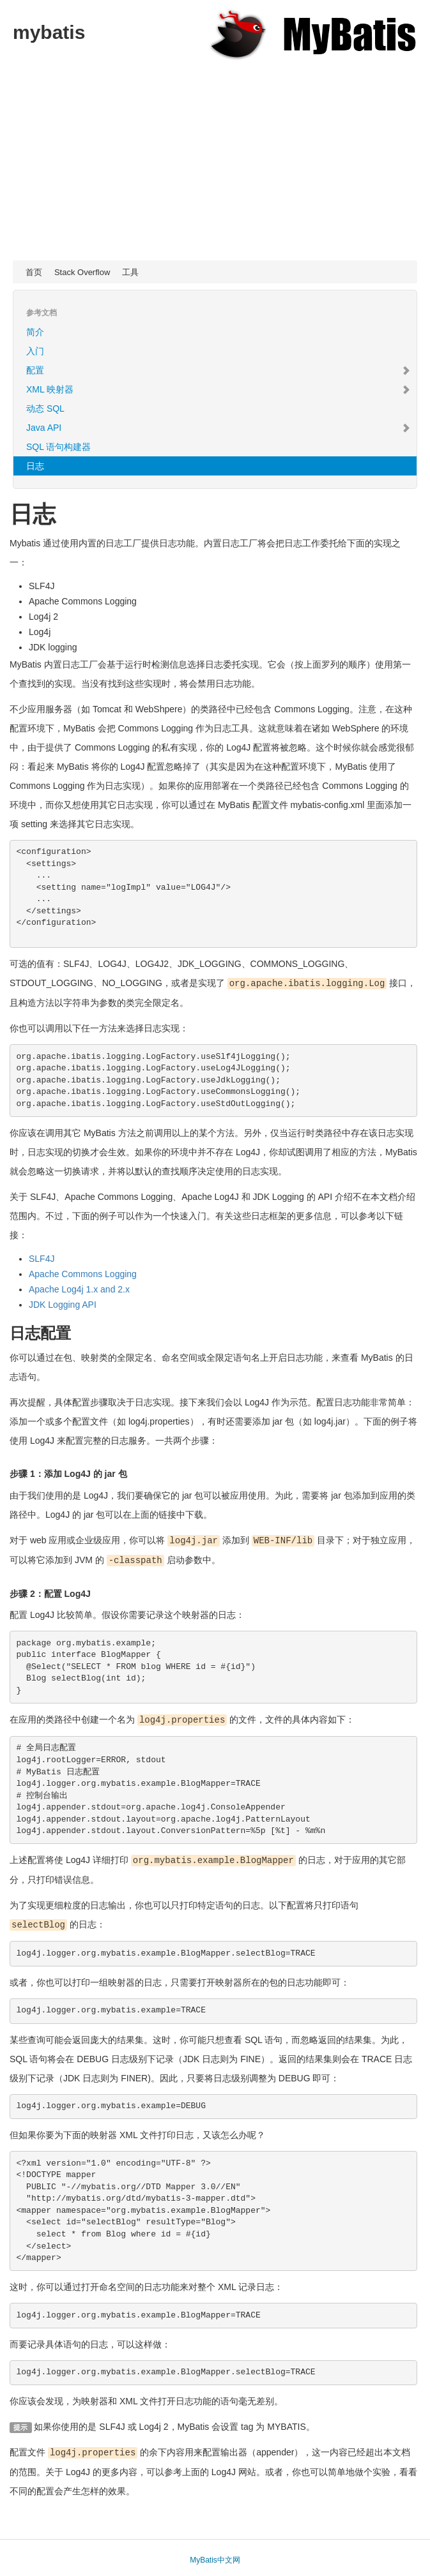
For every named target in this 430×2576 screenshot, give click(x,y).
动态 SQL (45, 408)
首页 (34, 272)
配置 (218, 370)
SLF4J (41, 1258)
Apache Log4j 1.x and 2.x (79, 1289)
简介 (35, 332)
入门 (35, 351)
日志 (35, 466)
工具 (130, 272)
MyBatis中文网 (215, 2555)
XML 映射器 (218, 389)
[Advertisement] (215, 164)
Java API (218, 428)
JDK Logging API (62, 1304)
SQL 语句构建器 (58, 447)
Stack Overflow (82, 272)
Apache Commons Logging (83, 1273)
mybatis (49, 32)
